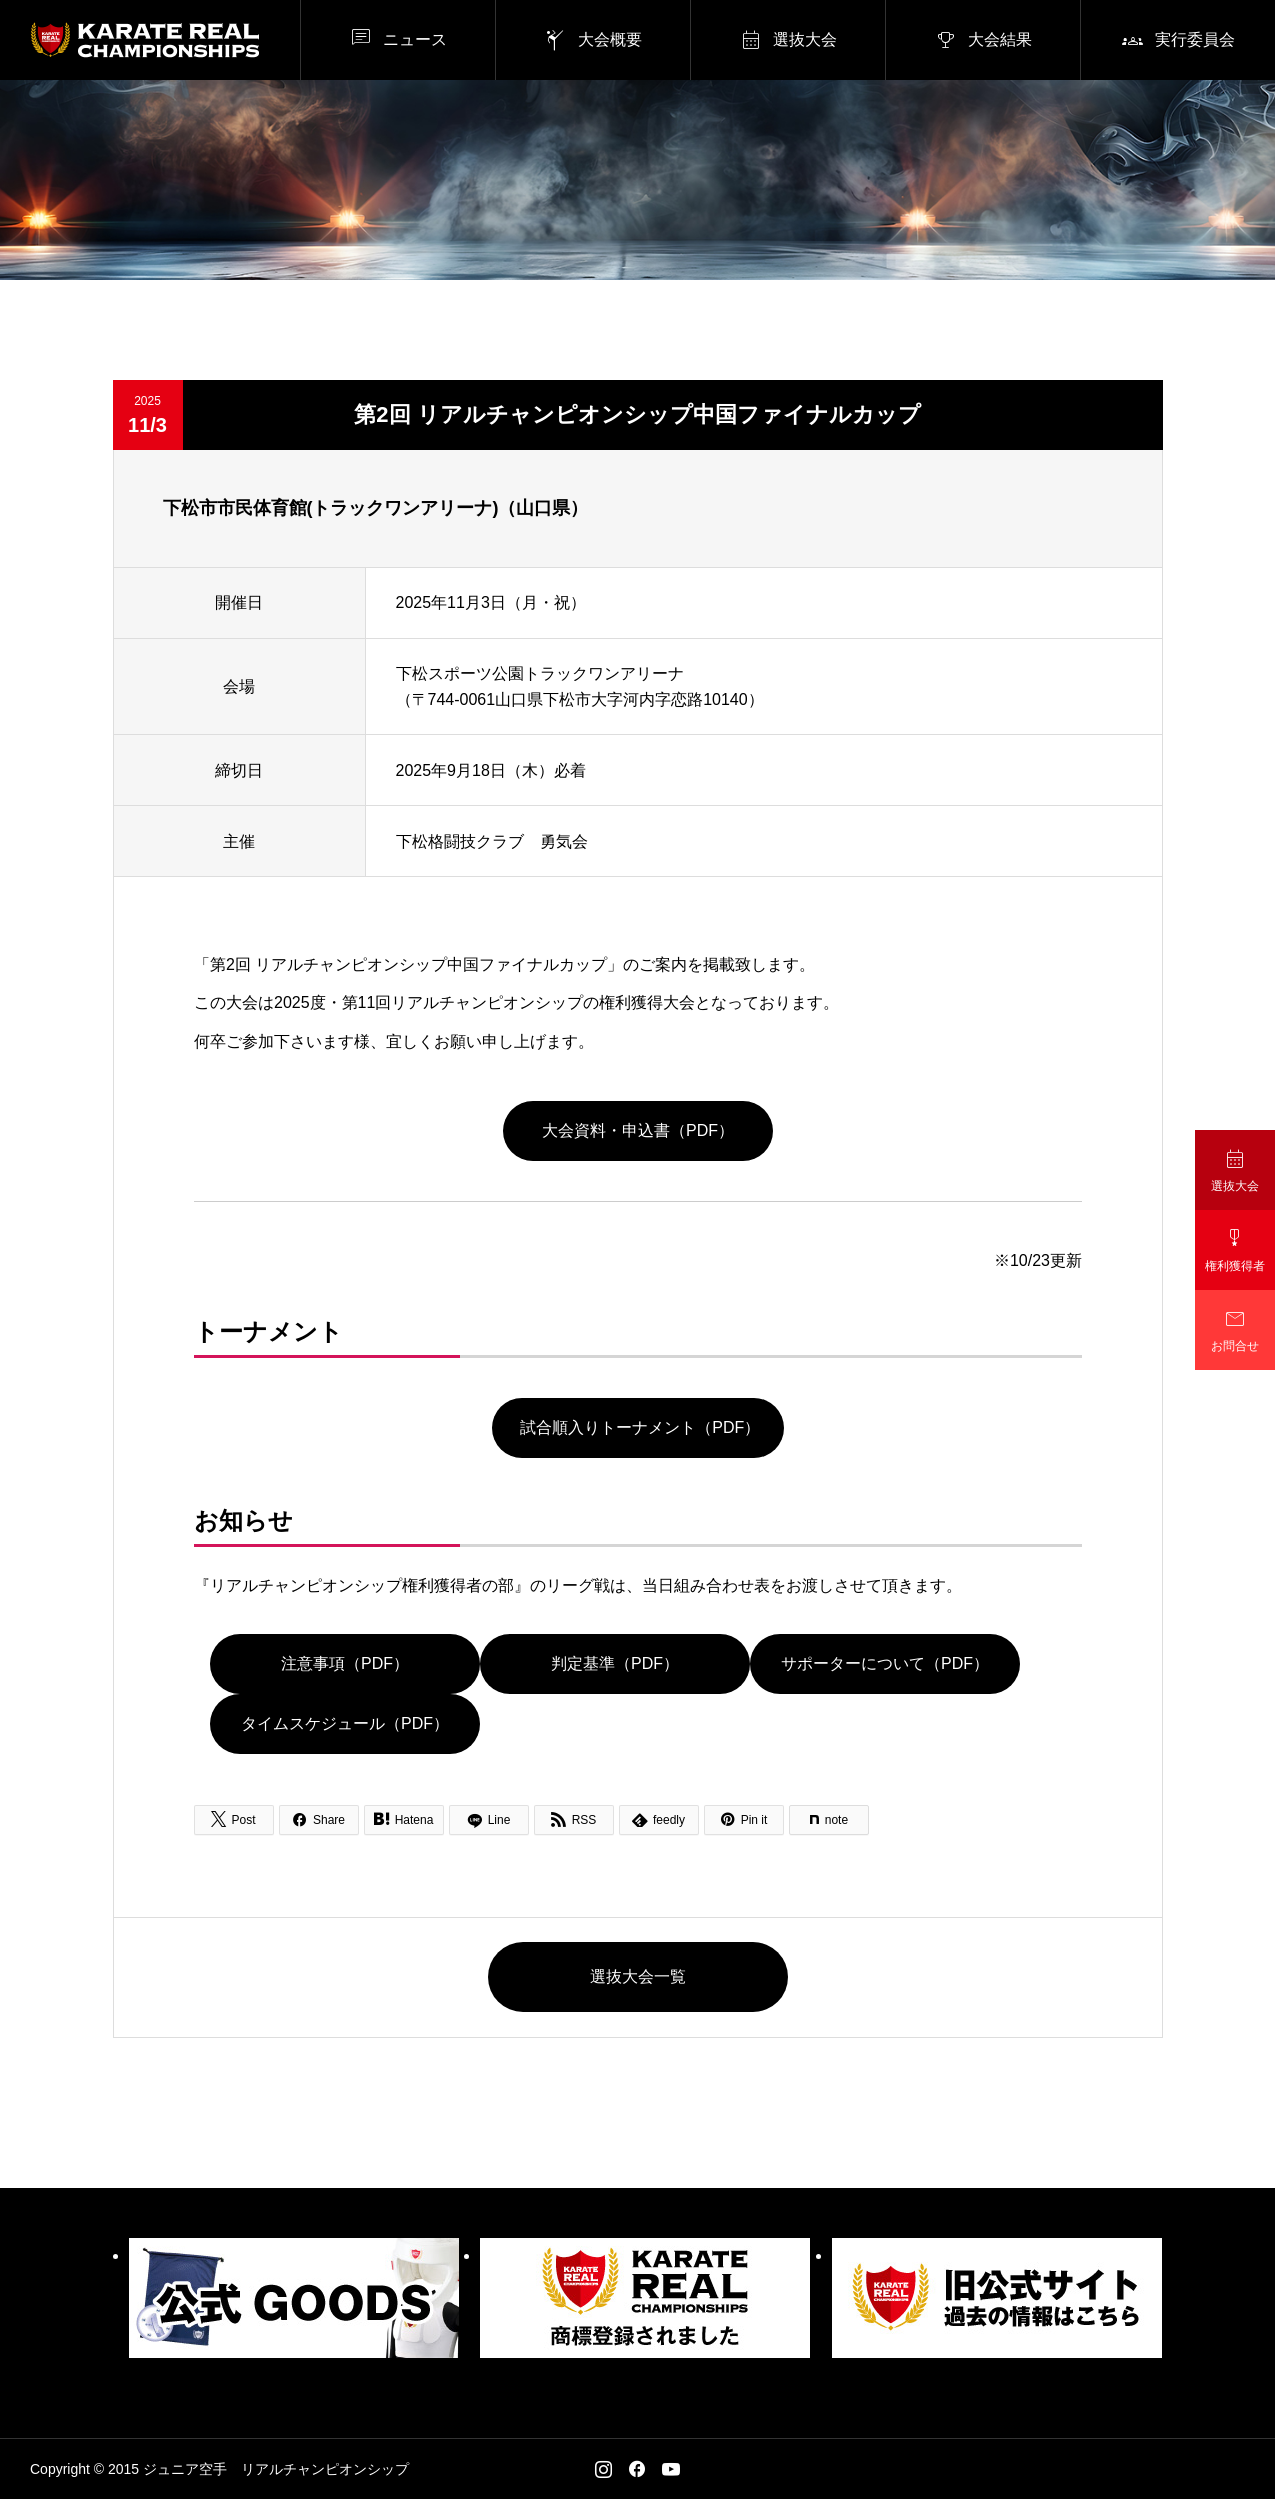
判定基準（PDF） (615, 1664)
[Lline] (489, 1820)
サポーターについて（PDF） (885, 1664)
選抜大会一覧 (638, 1976)
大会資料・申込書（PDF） (638, 1130)
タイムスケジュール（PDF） (345, 1724)
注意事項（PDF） (345, 1664)
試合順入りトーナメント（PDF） (637, 1427)
